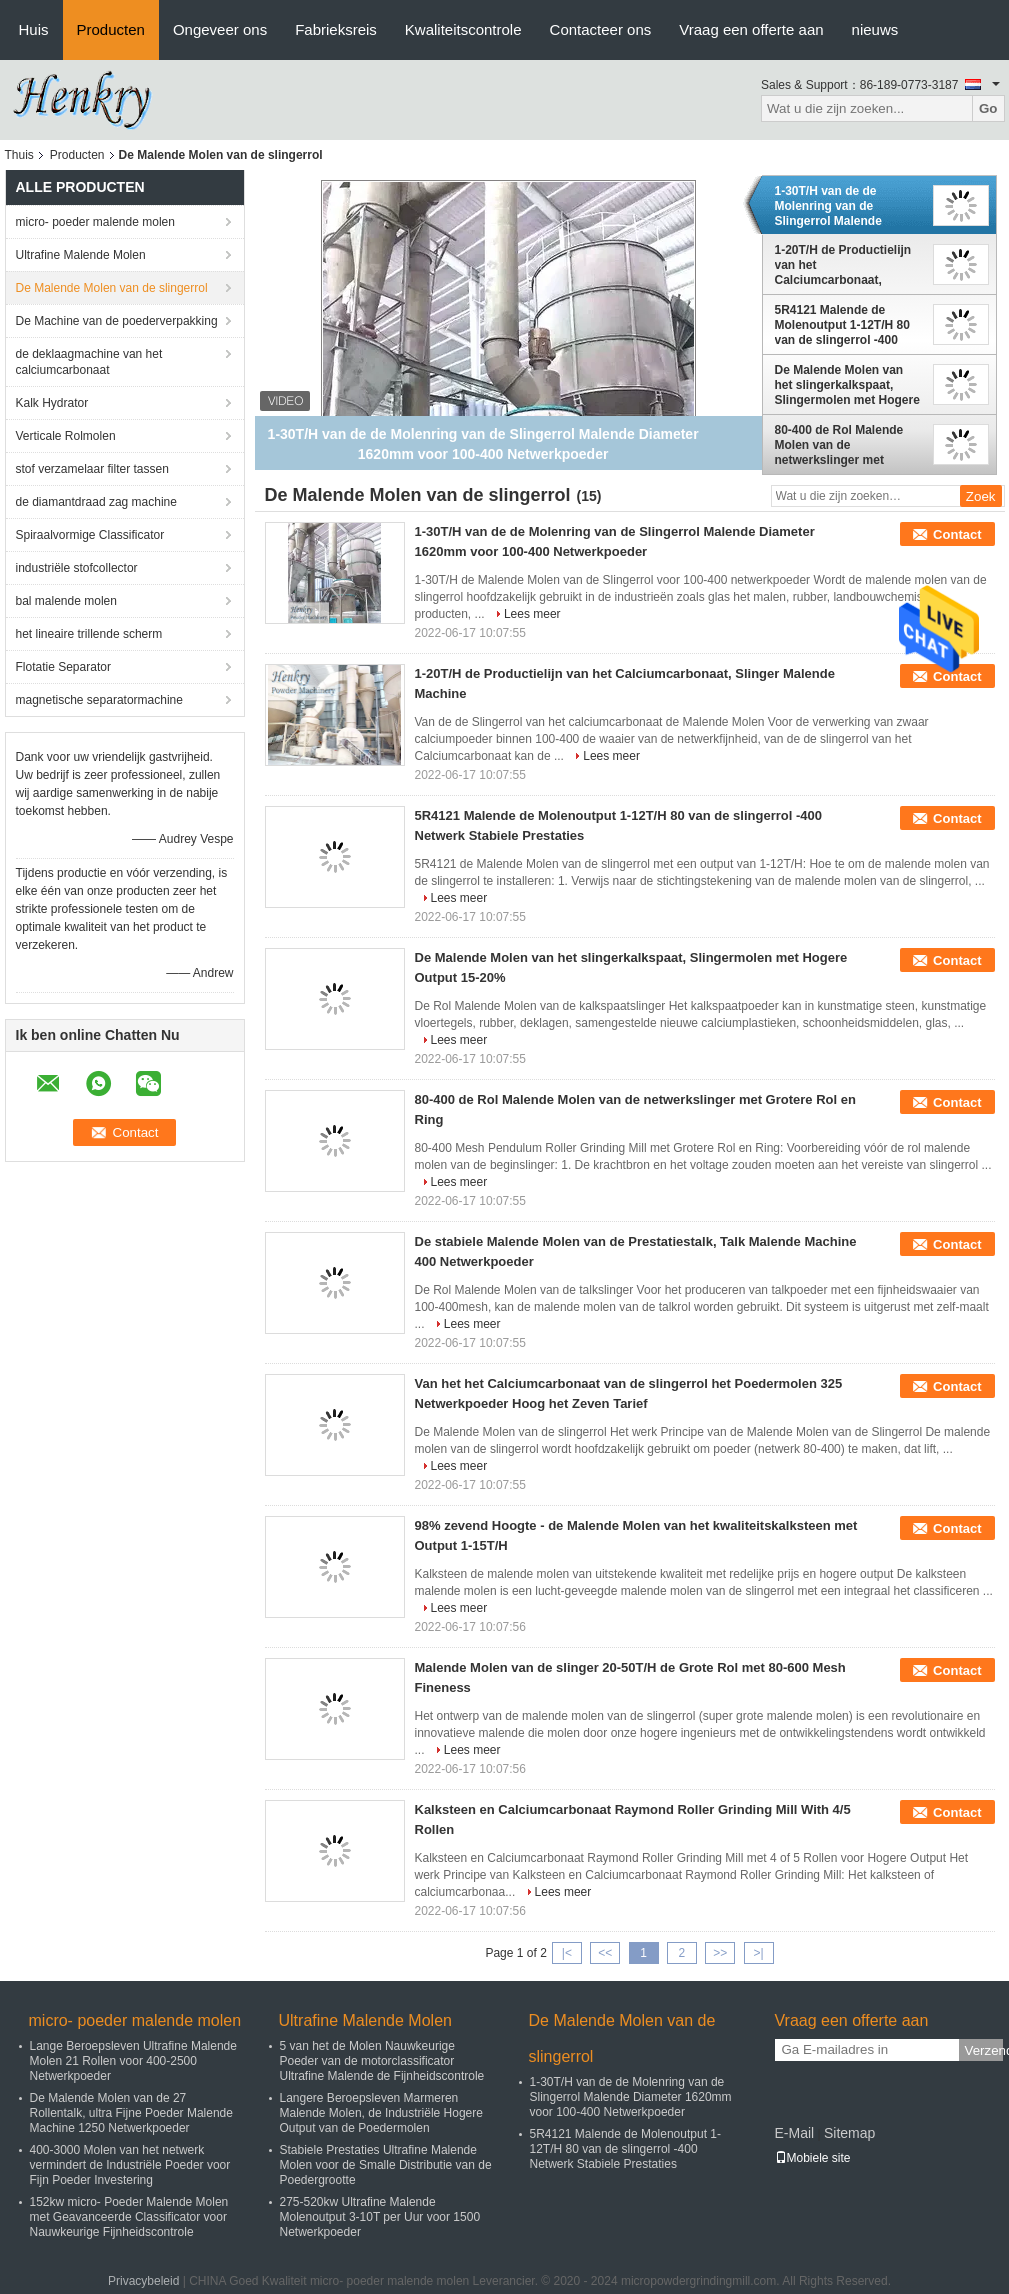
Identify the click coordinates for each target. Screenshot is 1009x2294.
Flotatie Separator (63, 667)
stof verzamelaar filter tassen (92, 469)
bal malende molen (66, 601)
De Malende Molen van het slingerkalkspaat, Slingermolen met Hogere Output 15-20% (847, 385)
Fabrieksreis (336, 29)
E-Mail (795, 2133)
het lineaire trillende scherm (89, 634)
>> (720, 1953)
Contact (957, 534)
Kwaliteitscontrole (463, 29)
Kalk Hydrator (52, 403)
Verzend (984, 2050)
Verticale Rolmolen (66, 436)
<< (605, 1953)
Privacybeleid (143, 2281)
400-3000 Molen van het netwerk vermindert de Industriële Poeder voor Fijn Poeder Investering (130, 2165)
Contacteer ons (601, 29)
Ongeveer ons (220, 29)
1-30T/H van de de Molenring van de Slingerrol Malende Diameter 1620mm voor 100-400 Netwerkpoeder (842, 206)
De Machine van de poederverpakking (117, 321)
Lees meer (532, 614)
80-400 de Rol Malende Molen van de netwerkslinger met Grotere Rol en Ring (839, 445)
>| (758, 1953)
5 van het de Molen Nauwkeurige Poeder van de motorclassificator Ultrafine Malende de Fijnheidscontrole (382, 2061)
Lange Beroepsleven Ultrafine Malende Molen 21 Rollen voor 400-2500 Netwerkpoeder (133, 2061)
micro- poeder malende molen (95, 222)
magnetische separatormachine (99, 700)
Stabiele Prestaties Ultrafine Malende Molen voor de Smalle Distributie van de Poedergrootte (386, 2165)
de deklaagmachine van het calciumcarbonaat (89, 362)
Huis (34, 29)
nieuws (875, 29)
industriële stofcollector (77, 568)
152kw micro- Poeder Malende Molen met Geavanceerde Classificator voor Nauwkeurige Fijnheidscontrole (129, 2217)
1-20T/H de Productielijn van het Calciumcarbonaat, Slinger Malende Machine (846, 265)
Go (988, 108)
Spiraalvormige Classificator (90, 535)
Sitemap (849, 2133)
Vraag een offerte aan (751, 29)
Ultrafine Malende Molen (81, 255)
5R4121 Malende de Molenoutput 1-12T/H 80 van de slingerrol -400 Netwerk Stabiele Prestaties (842, 325)
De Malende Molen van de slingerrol (112, 288)
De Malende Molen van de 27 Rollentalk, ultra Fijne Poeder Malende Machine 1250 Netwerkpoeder (131, 2113)
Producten (111, 29)
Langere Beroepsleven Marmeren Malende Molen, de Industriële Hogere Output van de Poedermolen (381, 2113)
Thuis (19, 155)
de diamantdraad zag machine (96, 502)
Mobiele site (813, 2158)
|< (567, 1953)
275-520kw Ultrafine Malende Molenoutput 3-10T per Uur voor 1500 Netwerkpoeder (380, 2217)
